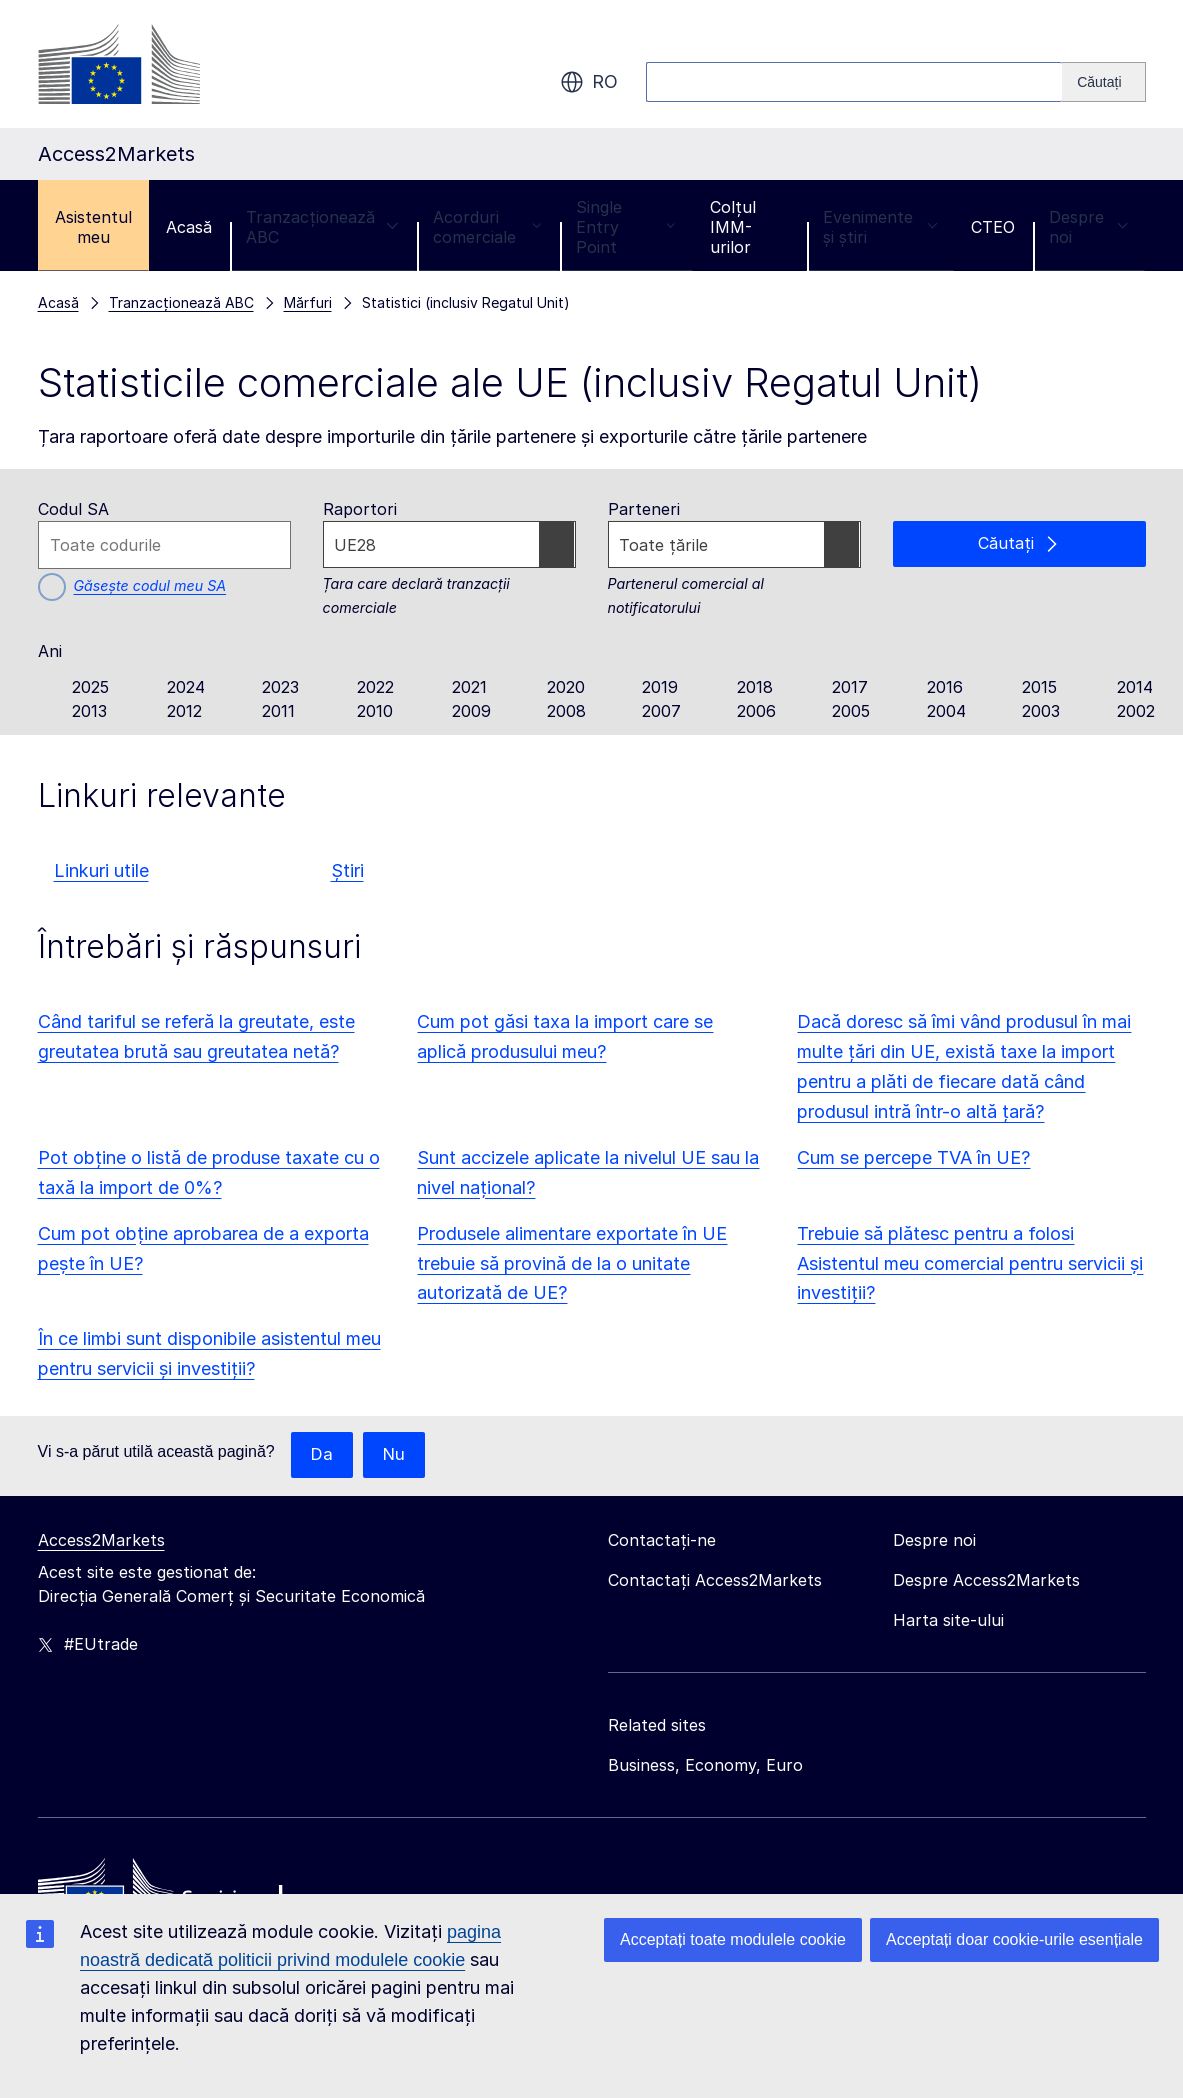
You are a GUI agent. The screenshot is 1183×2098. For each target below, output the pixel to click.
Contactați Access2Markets (715, 1581)
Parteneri (644, 509)
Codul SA (73, 509)
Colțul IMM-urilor (733, 227)
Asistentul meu (93, 227)
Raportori (360, 509)
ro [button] (589, 82)
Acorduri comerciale (487, 227)
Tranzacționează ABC (322, 227)
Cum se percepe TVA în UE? (913, 1157)
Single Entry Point (626, 227)
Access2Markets (101, 1541)
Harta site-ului (948, 1621)
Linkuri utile (101, 870)
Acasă (189, 227)
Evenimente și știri (880, 227)
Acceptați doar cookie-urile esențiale (1014, 1939)
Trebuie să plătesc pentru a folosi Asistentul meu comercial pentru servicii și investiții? (970, 1263)
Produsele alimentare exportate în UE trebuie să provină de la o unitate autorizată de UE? (572, 1263)
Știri (347, 870)
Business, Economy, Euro (705, 1766)
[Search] (1103, 82)
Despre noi (1088, 227)
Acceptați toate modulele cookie (733, 1939)
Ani (50, 651)
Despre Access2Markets (986, 1581)
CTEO (993, 227)
